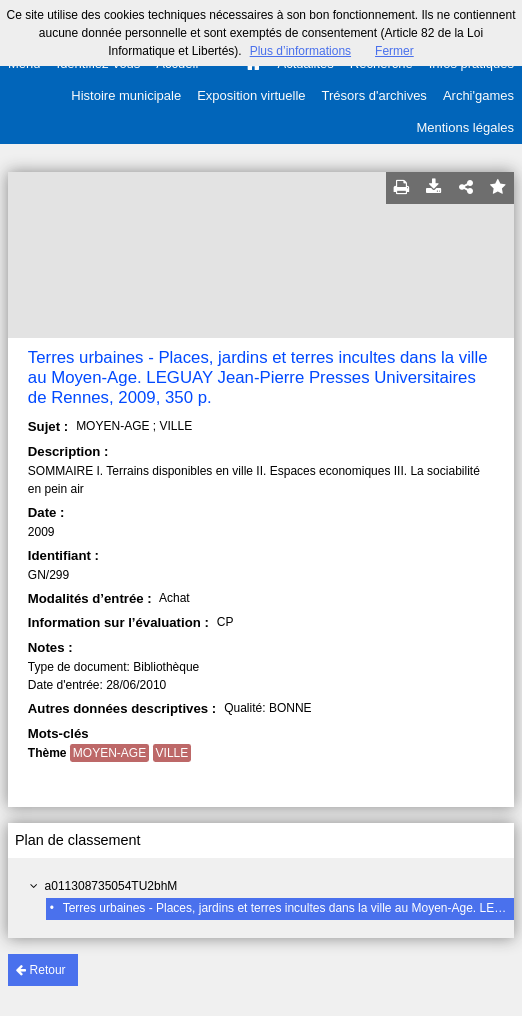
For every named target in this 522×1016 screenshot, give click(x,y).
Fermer (394, 51)
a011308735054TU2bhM (111, 886)
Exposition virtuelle (251, 95)
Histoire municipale (126, 95)
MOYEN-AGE (109, 753)
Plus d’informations (300, 51)
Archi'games (478, 95)
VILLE (172, 753)
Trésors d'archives (374, 95)
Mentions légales (465, 127)
